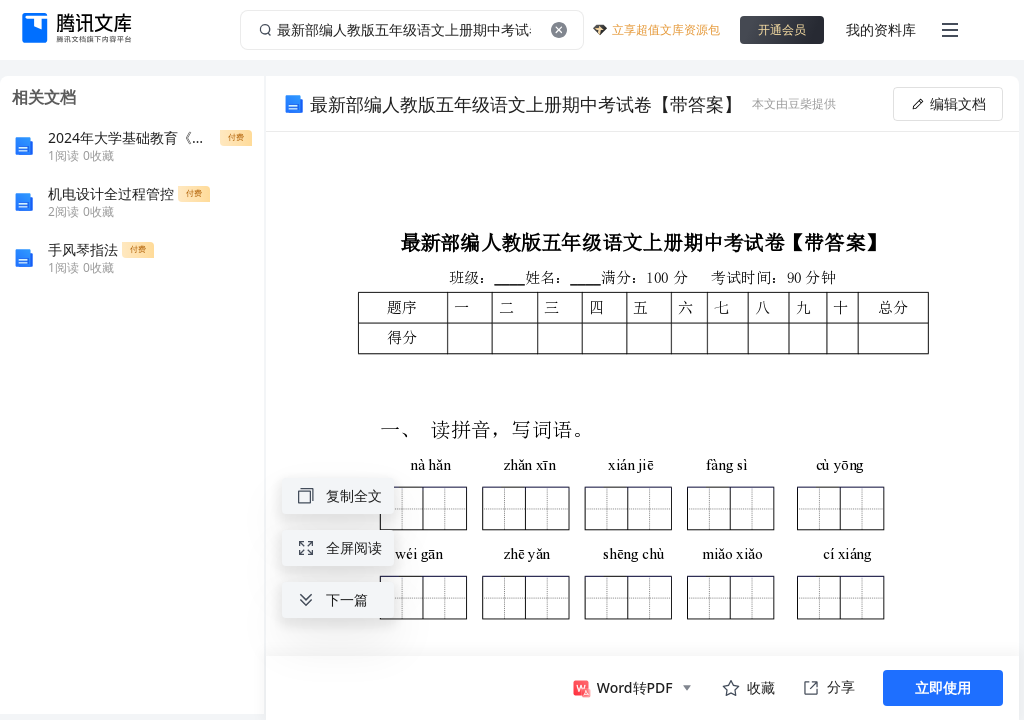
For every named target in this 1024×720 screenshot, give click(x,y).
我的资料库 (881, 29)
